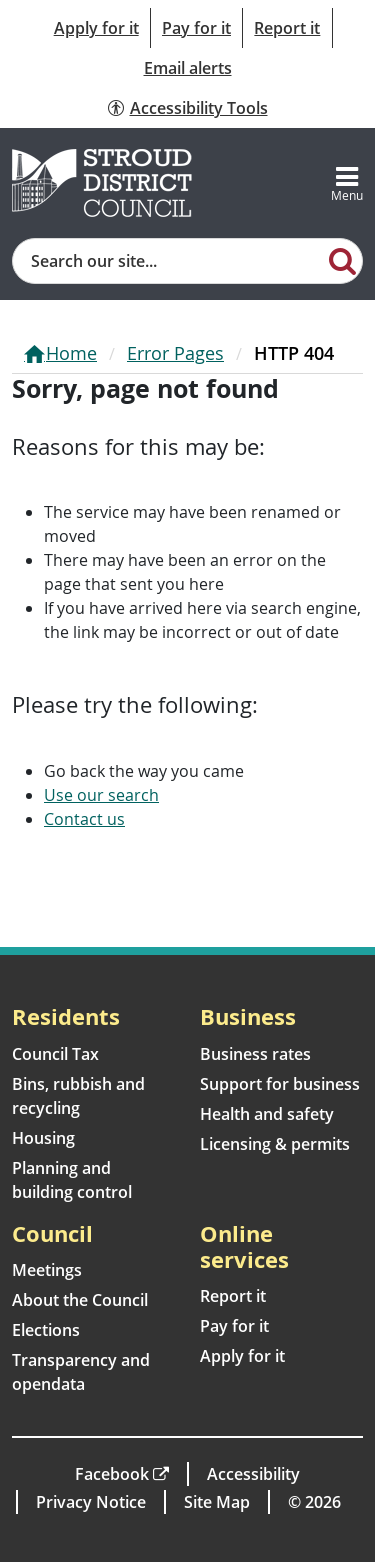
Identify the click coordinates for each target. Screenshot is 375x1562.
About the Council (80, 1300)
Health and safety (267, 1114)
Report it (287, 28)
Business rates (255, 1054)
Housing (43, 1138)
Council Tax (55, 1054)
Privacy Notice (91, 1502)
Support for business (280, 1084)
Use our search (101, 795)
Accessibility (253, 1474)
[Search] (343, 260)
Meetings (47, 1270)
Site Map (217, 1502)
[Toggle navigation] (347, 183)
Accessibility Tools (199, 108)
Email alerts (188, 68)
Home (71, 353)
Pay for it (196, 28)
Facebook (112, 1474)
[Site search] (168, 261)
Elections (46, 1330)
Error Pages (175, 353)
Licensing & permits (275, 1144)
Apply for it (96, 28)
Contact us (84, 819)
